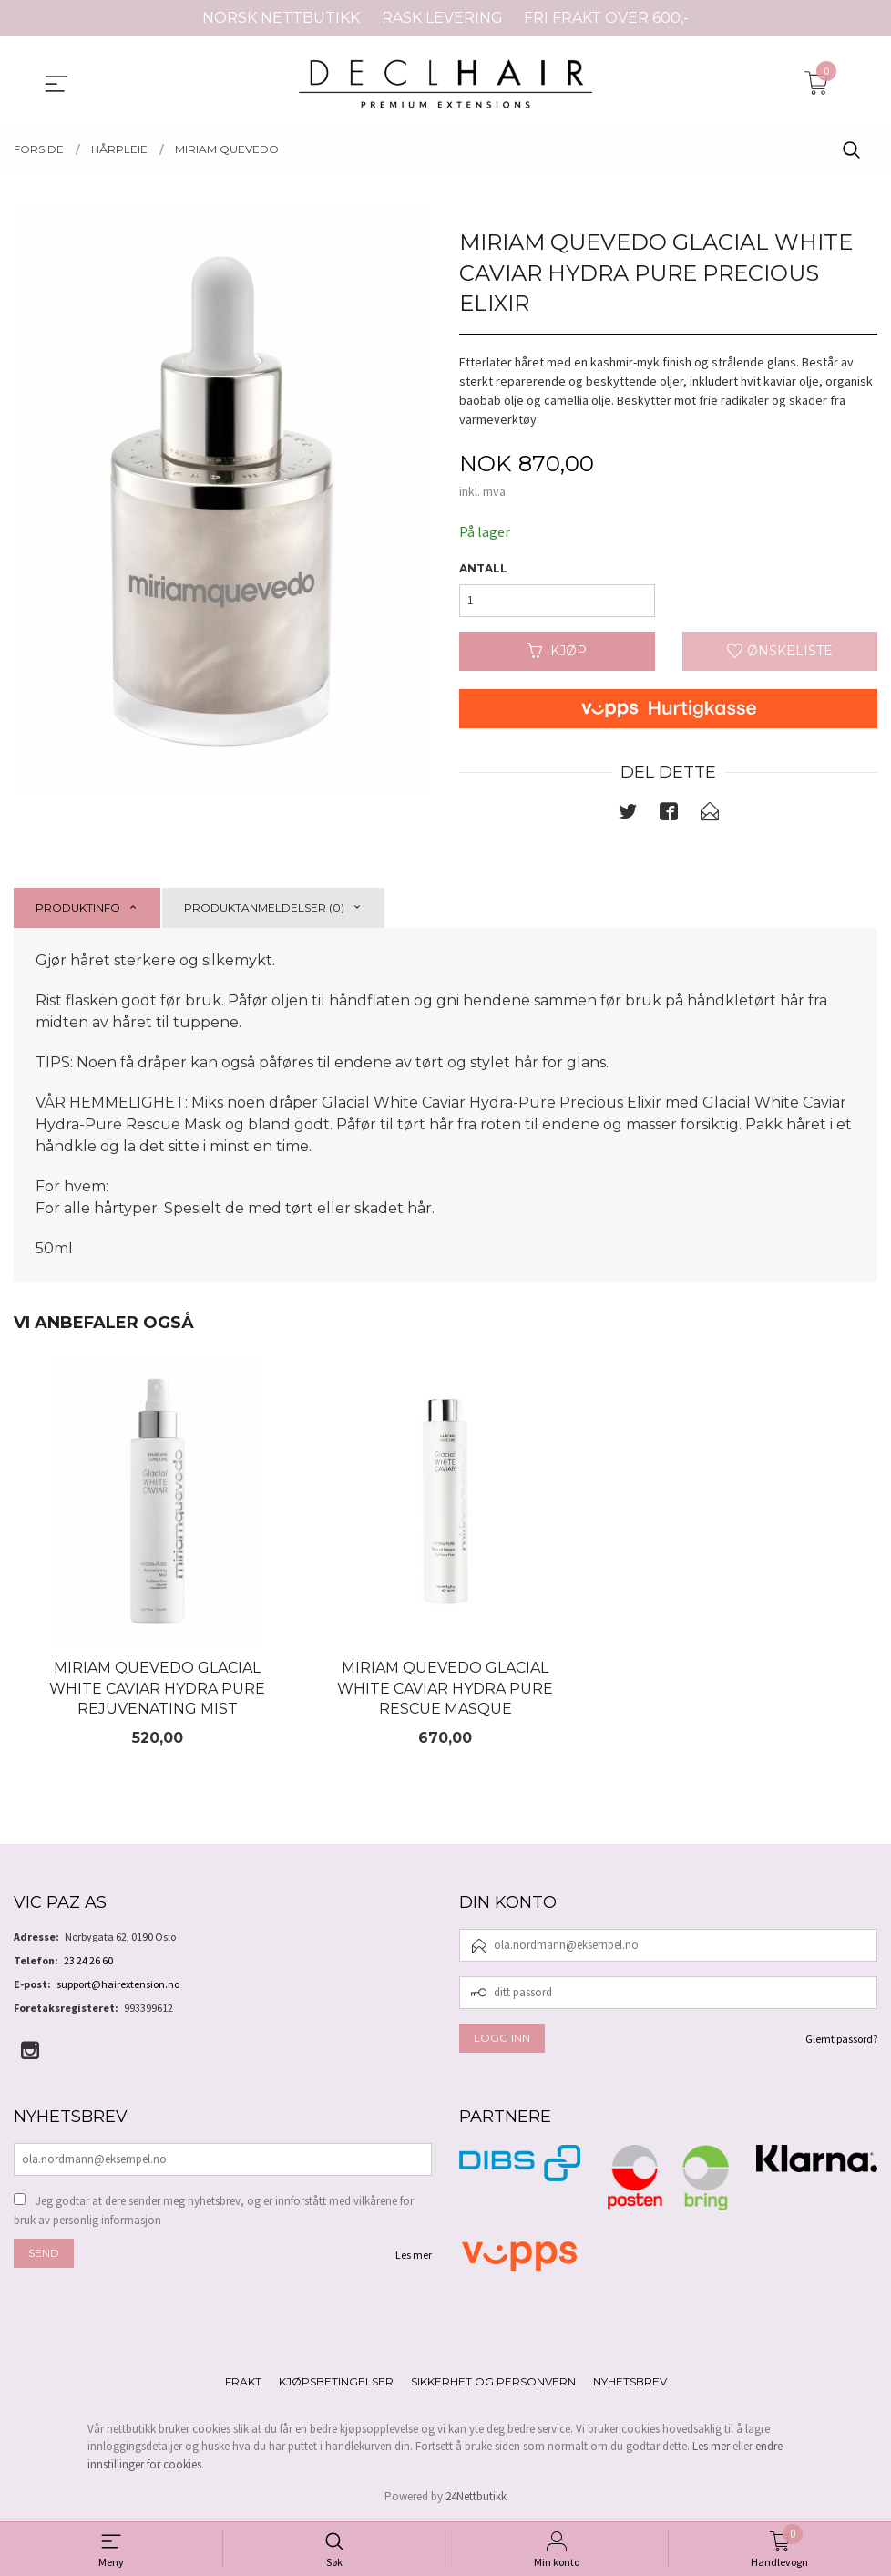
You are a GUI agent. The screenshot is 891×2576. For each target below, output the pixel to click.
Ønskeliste (780, 651)
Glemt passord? (841, 2039)
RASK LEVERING (442, 17)
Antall (483, 568)
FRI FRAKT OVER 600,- (606, 17)
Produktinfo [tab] (78, 907)
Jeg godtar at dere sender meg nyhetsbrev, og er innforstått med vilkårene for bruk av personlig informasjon (214, 2212)
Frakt (243, 2382)
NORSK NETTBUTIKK (281, 17)
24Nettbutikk (476, 2498)
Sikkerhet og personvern (493, 2382)
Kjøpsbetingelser (336, 2382)
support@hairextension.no (117, 1985)
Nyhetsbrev (630, 2382)
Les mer (413, 2255)
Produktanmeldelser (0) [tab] (264, 907)
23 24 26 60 (88, 1961)
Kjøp (557, 651)
